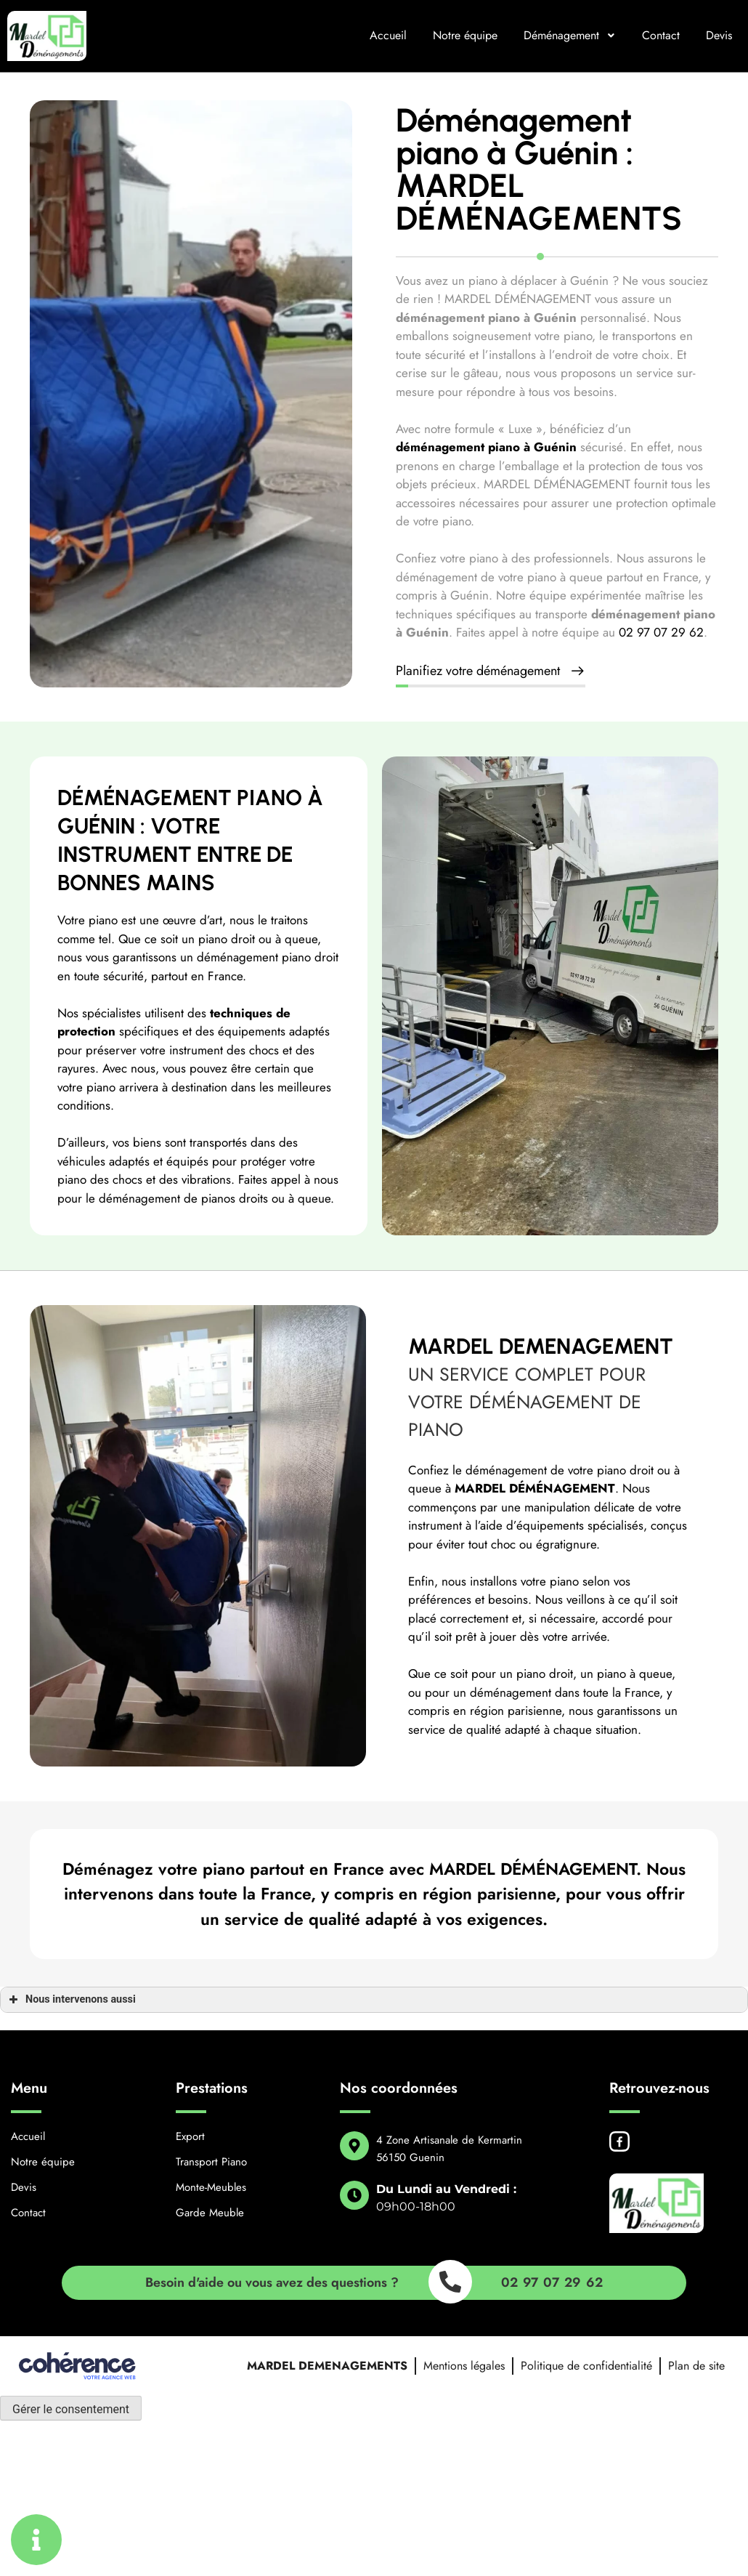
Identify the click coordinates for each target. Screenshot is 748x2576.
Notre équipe (465, 35)
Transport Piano (211, 2162)
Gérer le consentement (70, 2409)
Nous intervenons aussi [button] (71, 1999)
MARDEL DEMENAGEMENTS (327, 2365)
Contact (661, 35)
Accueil (388, 35)
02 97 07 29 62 (661, 632)
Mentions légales (464, 2365)
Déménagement (570, 35)
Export (190, 2136)
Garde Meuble (210, 2213)
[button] (490, 672)
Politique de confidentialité (586, 2365)
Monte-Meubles (211, 2187)
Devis (719, 35)
